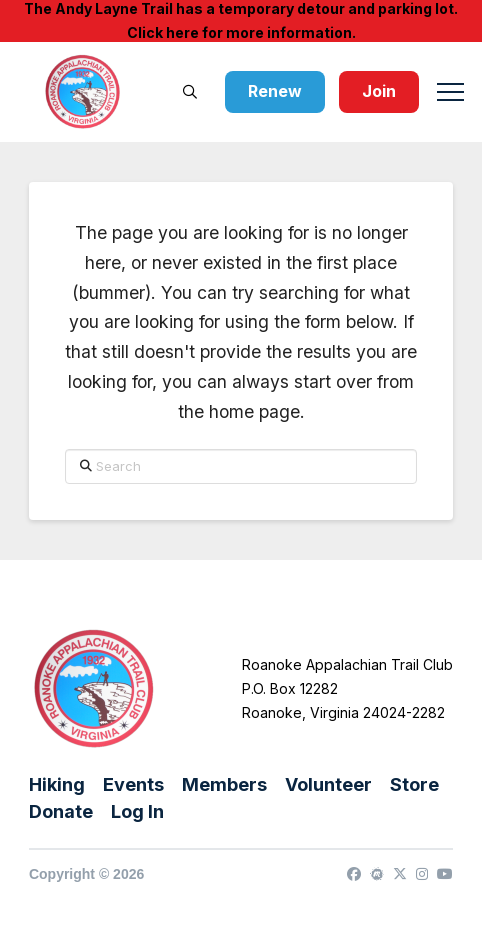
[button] (190, 92)
